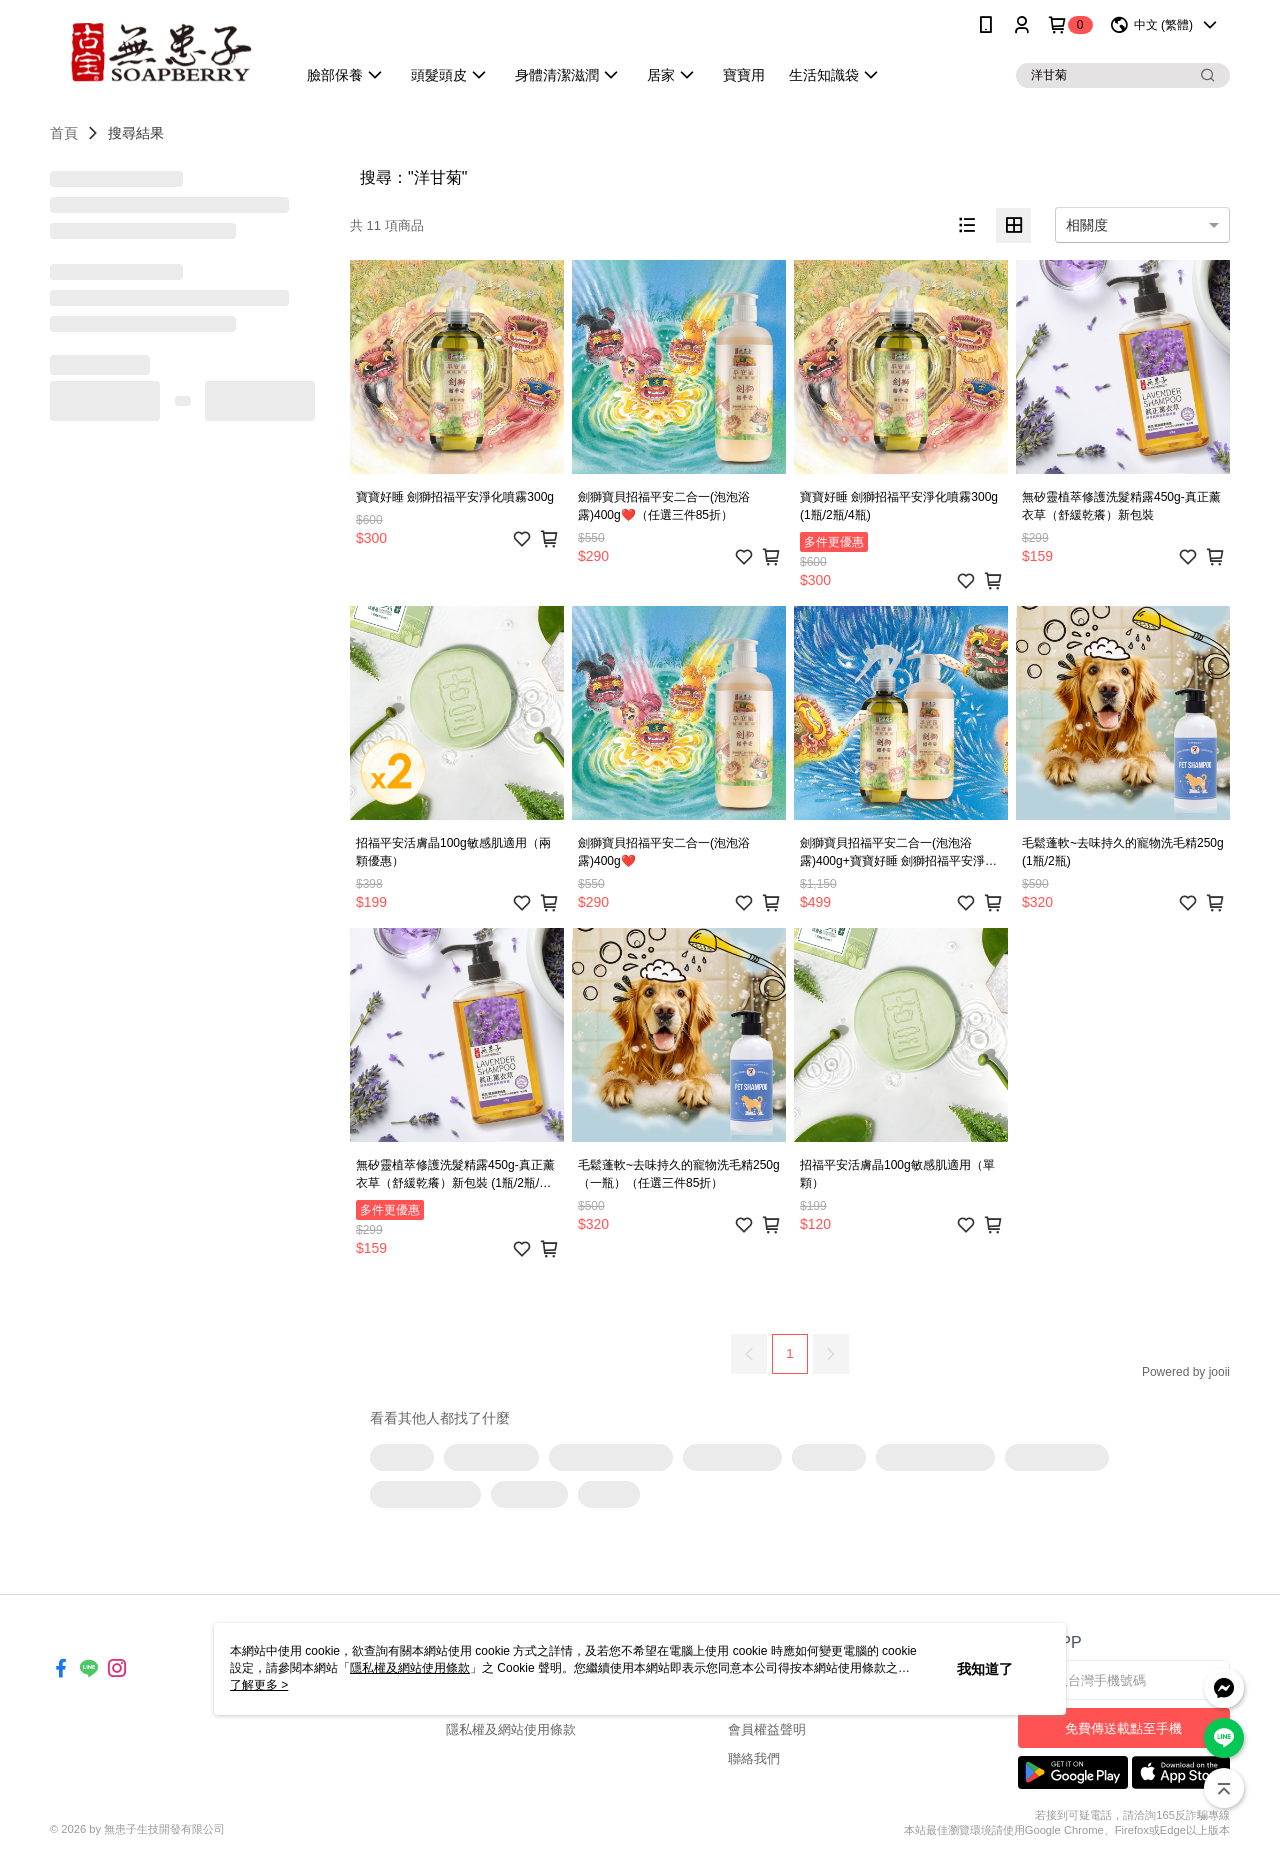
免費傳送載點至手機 (1123, 1728)
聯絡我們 (754, 1758)
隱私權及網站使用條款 (511, 1729)
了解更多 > (259, 1685)
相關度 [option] (1087, 225)
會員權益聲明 (767, 1729)
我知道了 (985, 1669)
